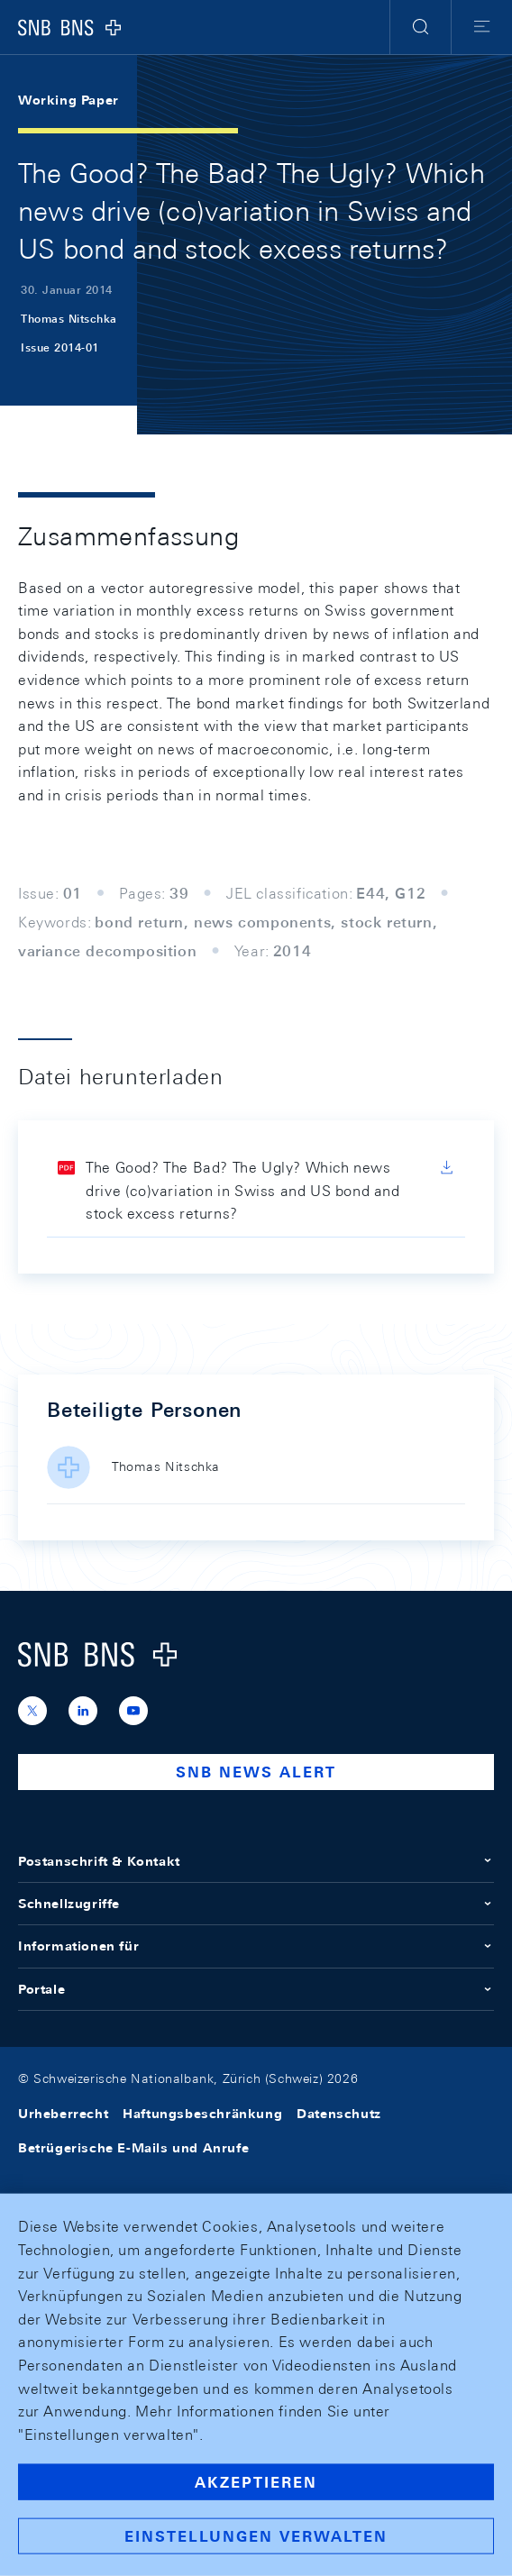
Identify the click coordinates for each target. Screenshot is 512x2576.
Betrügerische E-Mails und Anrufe (133, 2148)
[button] (420, 27)
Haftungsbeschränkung (202, 2114)
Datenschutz (339, 2114)
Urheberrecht (63, 2114)
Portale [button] (256, 1989)
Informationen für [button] (256, 1946)
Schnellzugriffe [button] (256, 1904)
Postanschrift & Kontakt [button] (256, 1861)
